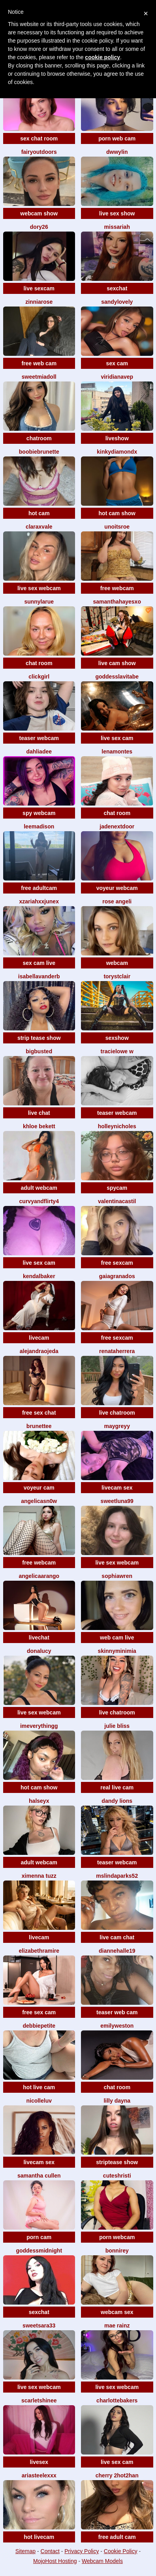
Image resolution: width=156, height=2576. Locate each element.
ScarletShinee (39, 2400)
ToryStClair (116, 976)
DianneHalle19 (117, 1951)
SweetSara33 (39, 2325)
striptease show (117, 2162)
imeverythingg (39, 1726)
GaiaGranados (117, 1276)
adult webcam (39, 1188)
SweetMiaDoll (39, 377)
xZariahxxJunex (39, 901)
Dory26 (39, 227)
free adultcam (39, 888)
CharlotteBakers (116, 2400)
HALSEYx (39, 1801)
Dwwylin (117, 152)
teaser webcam (39, 738)
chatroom (39, 438)
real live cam (116, 1787)
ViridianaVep (117, 377)
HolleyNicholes (117, 1126)
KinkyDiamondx (117, 452)
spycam (117, 1188)
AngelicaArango (39, 1576)
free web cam (38, 363)
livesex (39, 2462)
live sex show (117, 213)
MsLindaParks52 (117, 1876)
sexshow (117, 1038)
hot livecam (39, 2537)
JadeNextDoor (117, 826)
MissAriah (117, 227)
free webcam (117, 588)
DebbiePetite (39, 2026)
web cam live (117, 1637)
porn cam (38, 2237)
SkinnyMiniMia (117, 1651)
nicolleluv (39, 2100)
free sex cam (39, 2012)
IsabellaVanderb (39, 976)
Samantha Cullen (39, 2175)
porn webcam (117, 2237)
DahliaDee (39, 751)
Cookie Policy (120, 2551)
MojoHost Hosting (55, 2561)
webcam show (39, 213)
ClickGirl (38, 676)
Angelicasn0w (39, 1501)
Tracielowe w (117, 1051)
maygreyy (117, 1426)
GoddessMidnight (39, 2250)
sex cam (117, 363)
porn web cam (116, 138)
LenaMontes (116, 751)
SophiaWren (116, 1576)
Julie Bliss (117, 1726)
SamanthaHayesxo (117, 601)
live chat (39, 1113)
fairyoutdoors (39, 152)
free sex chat (39, 1413)
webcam (117, 963)
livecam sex (117, 1487)
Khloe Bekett (39, 1126)
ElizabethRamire (39, 1951)
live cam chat (117, 1937)
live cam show (117, 663)
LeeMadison (39, 826)
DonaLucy (39, 1651)
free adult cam (117, 2537)
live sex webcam (39, 588)
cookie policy (102, 57)
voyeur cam (39, 1487)
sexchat (117, 288)
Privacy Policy (81, 2551)
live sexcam (39, 288)
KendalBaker (39, 1276)
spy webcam (39, 813)
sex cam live (39, 963)
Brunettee (39, 1426)
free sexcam (117, 1263)
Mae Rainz (117, 2325)
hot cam (39, 513)
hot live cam (39, 2087)
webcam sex (117, 2312)
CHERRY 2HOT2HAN (117, 2475)
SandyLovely (117, 302)
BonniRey (117, 2250)
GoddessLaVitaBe (117, 676)
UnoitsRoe (117, 526)
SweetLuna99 (117, 1501)
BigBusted (39, 1051)
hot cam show (117, 513)
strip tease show (39, 1038)
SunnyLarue (39, 601)
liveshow (117, 438)
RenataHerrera (117, 1351)
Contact (50, 2551)
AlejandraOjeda (39, 1351)
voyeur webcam (117, 888)
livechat (39, 1637)
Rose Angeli (117, 901)
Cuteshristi (117, 2175)
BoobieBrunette (39, 452)
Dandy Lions (116, 1801)
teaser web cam (116, 2012)
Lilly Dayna (116, 2100)
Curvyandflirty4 (39, 1201)
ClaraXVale (39, 526)
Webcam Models (102, 2561)
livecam (39, 1338)
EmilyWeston (116, 2026)
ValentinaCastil (117, 1201)
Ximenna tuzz (39, 1876)
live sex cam (117, 738)
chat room (39, 663)
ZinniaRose (39, 302)
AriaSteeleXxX (39, 2475)
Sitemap (25, 2551)
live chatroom (117, 1413)
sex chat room (39, 138)
